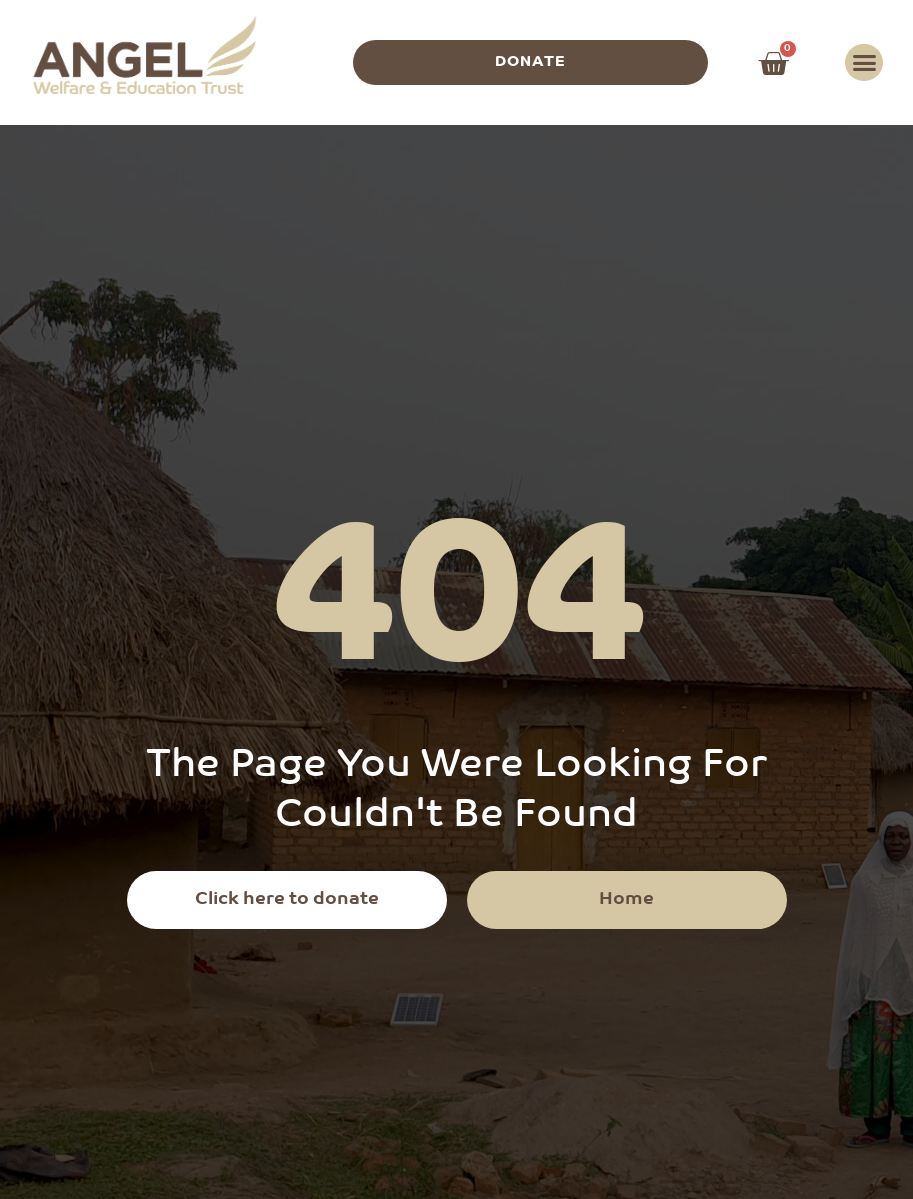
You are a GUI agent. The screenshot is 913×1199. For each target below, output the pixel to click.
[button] (864, 63)
